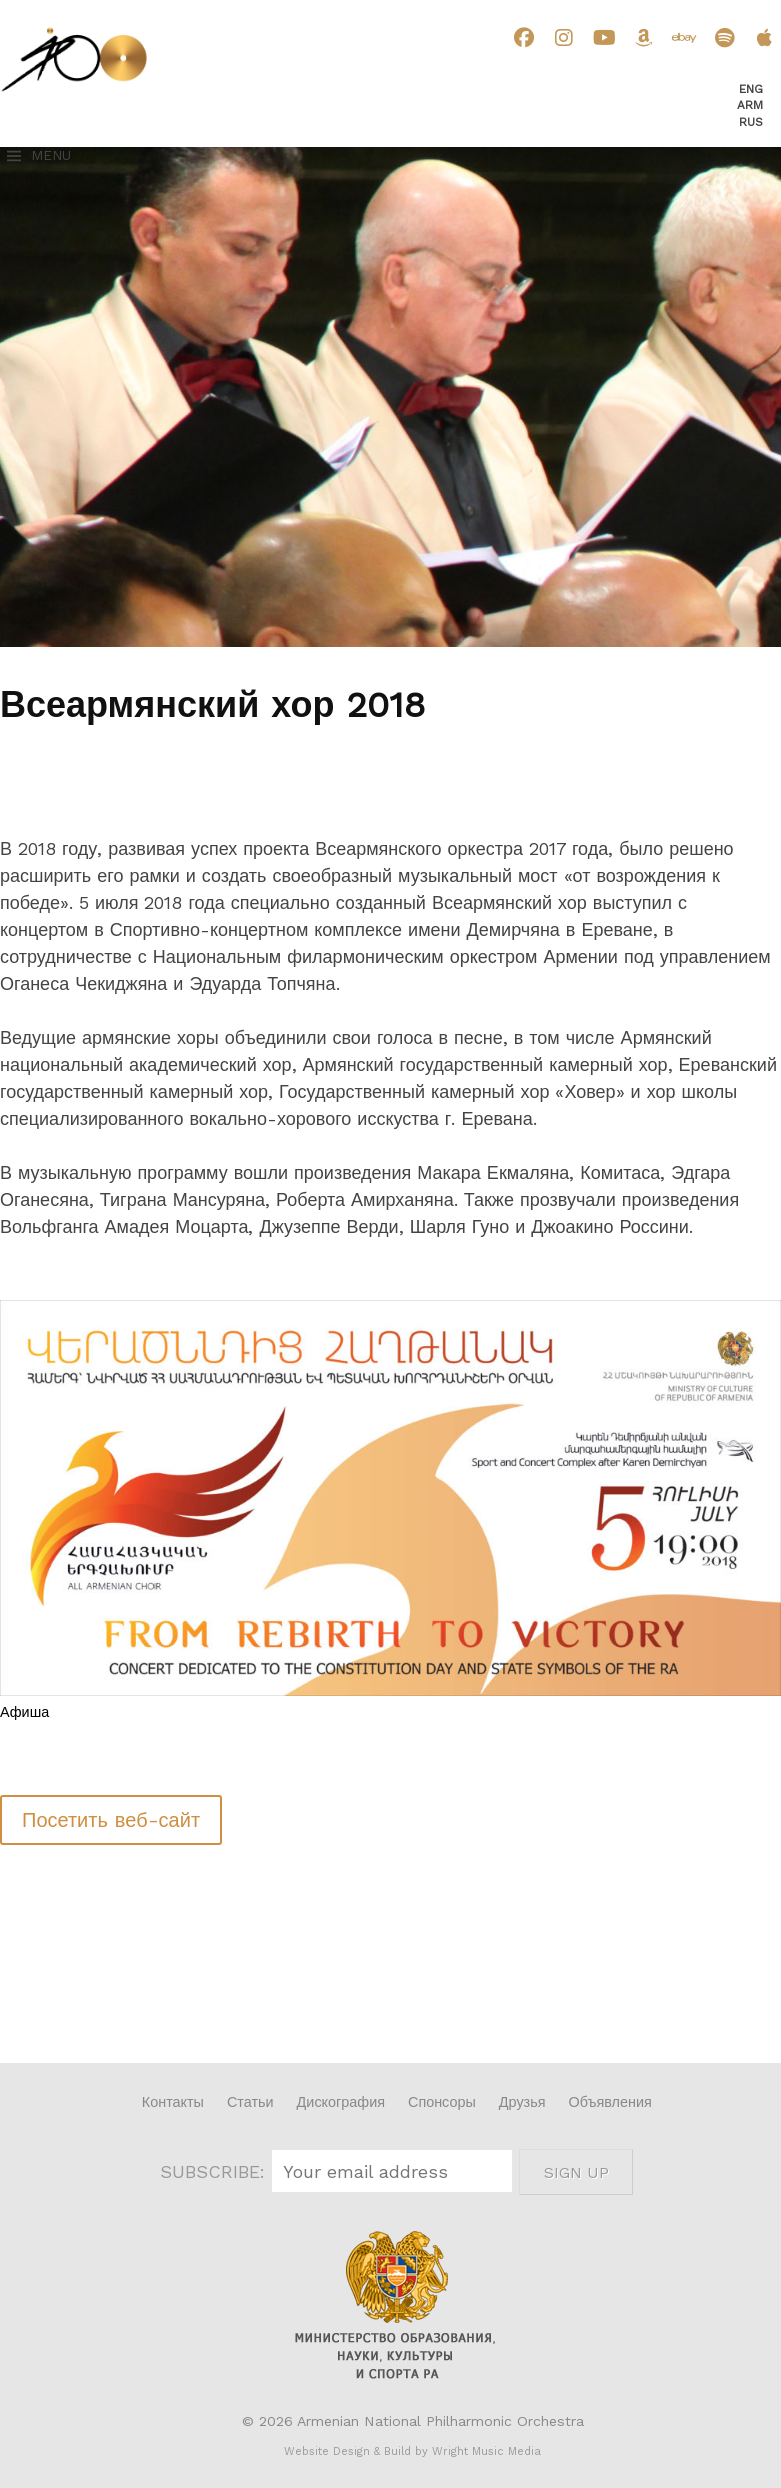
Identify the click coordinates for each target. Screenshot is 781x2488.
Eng (751, 89)
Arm (750, 105)
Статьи (250, 2102)
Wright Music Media (486, 2451)
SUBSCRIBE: (215, 2171)
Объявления (610, 2102)
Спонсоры (442, 2102)
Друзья (522, 2102)
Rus (751, 122)
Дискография (341, 2102)
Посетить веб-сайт (111, 1820)
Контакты (173, 2102)
